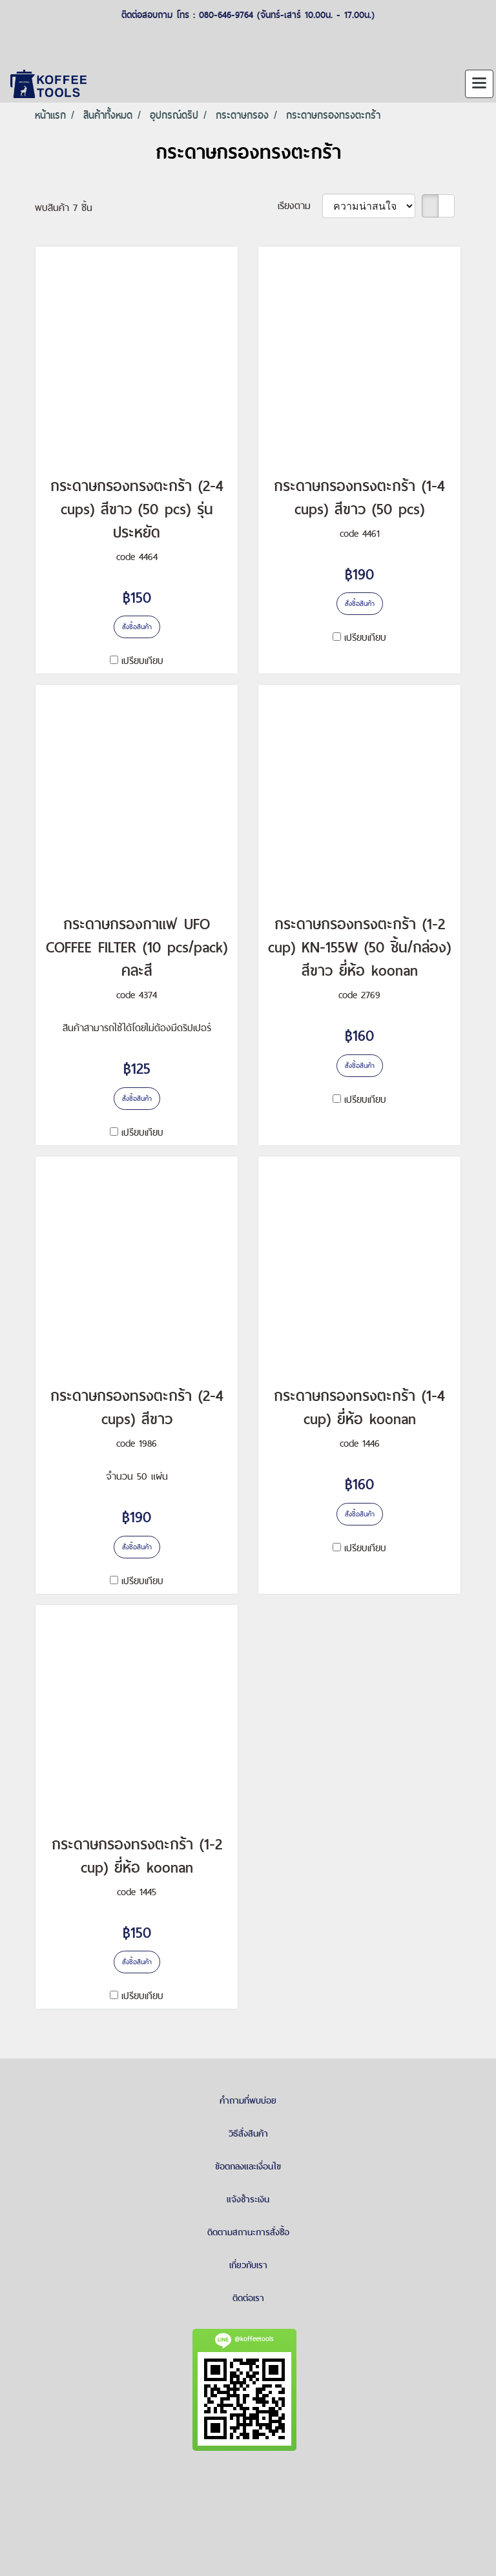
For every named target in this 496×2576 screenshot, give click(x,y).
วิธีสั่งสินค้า (248, 2133)
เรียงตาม (300, 205)
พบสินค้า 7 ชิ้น (63, 207)
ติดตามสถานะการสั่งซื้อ (248, 2232)
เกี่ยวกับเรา (248, 2265)
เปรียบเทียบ (142, 660)
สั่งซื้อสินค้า (137, 626)
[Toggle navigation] (479, 84)
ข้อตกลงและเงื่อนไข (248, 2166)
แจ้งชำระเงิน (248, 2199)
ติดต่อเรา (248, 2298)
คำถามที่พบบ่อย (248, 2100)
